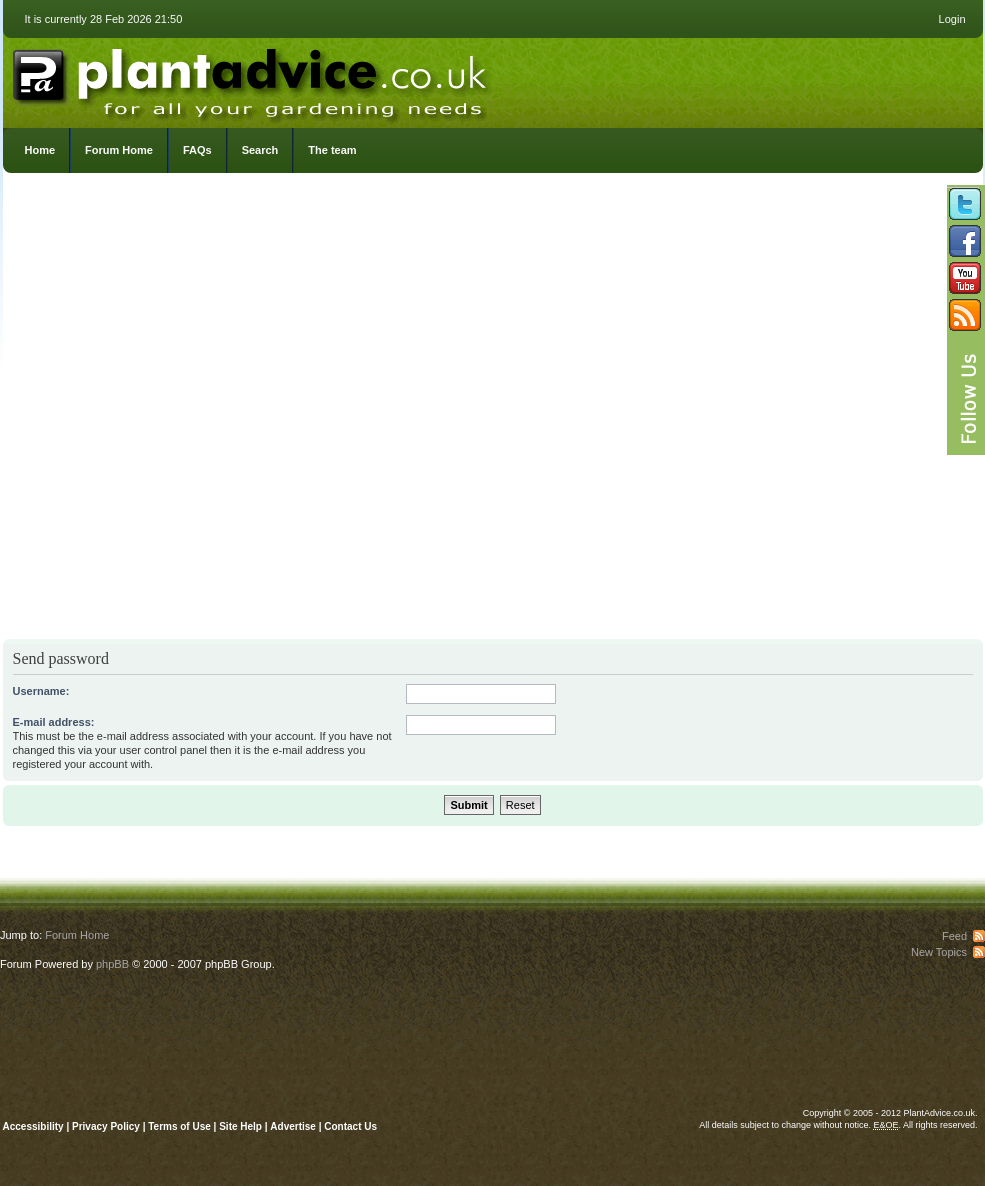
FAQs (197, 150)
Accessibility (33, 1126)
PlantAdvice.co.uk (252, 78)
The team (332, 150)
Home (40, 150)
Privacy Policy (107, 1126)
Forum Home (119, 150)
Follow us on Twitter (965, 204)
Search (260, 150)
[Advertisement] (221, 411)
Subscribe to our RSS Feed (965, 315)
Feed (954, 936)
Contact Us (350, 1126)
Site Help (240, 1126)
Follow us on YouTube (965, 278)
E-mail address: (54, 722)
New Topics (939, 952)
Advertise (293, 1126)
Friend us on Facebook (965, 241)
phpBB (112, 964)
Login (952, 19)
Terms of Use (179, 1126)
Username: (41, 691)
